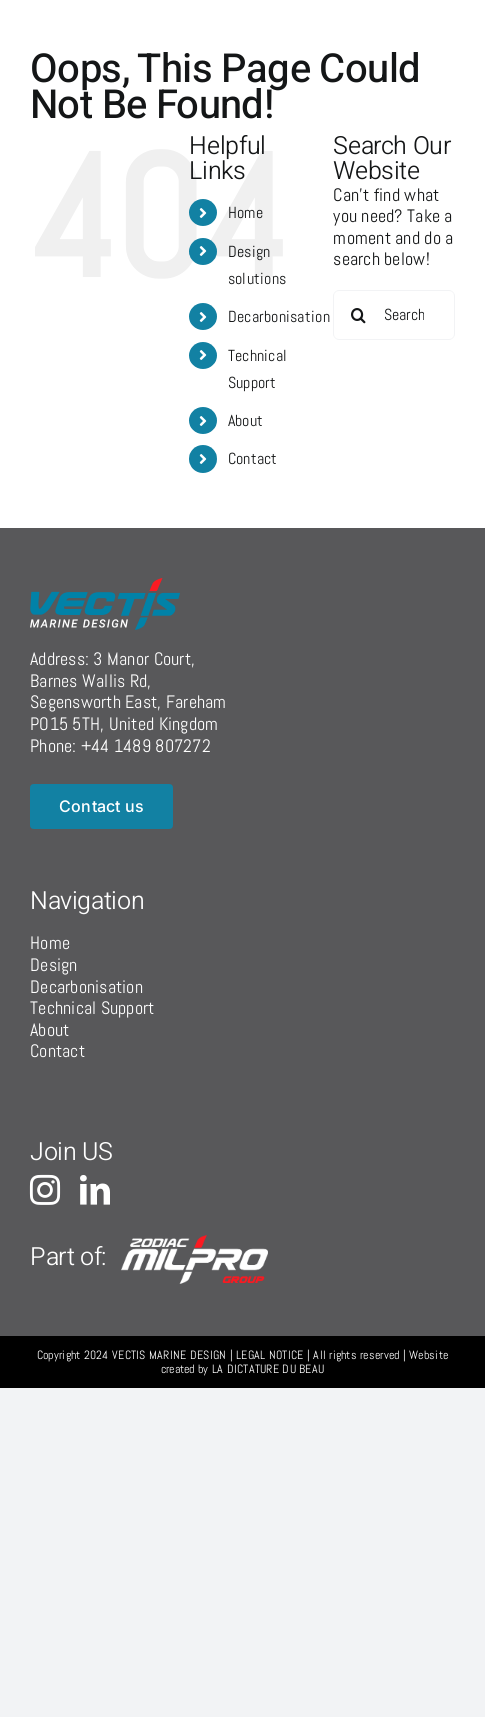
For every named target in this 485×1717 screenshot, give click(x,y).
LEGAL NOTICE (269, 1355)
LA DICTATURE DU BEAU (268, 1369)
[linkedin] (95, 1190)
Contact (253, 458)
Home (245, 212)
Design (54, 964)
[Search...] (394, 315)
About (245, 420)
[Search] (358, 315)
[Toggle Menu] (432, 21)
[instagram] (45, 1190)
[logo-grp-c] (196, 1243)
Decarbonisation (279, 316)
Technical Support (92, 1007)
